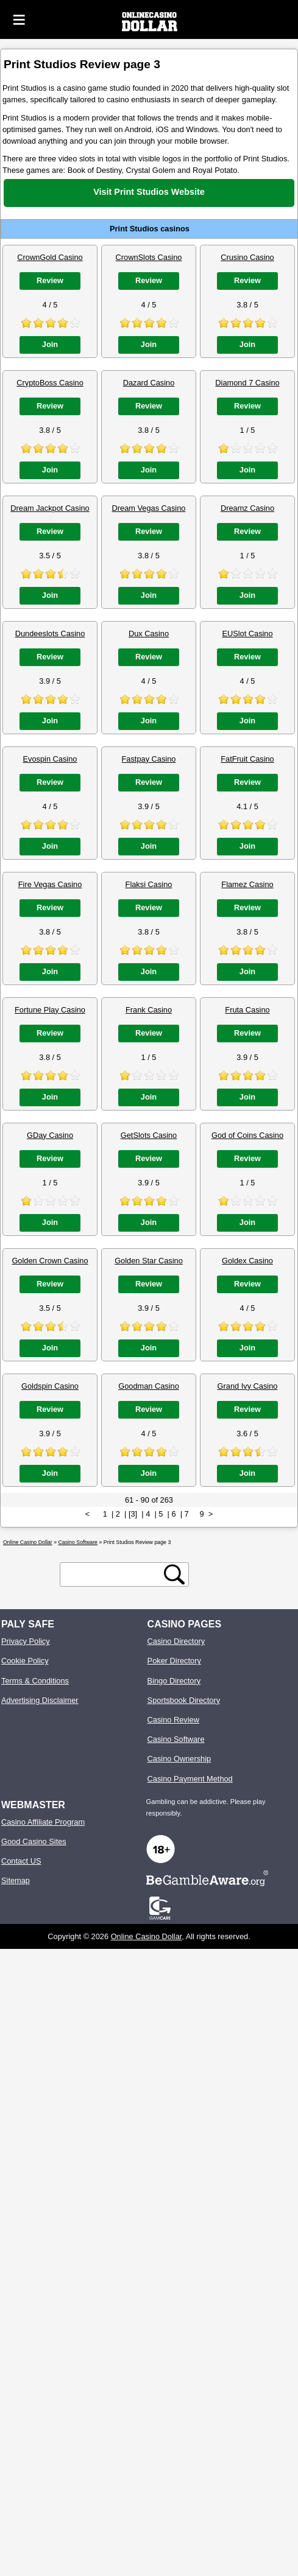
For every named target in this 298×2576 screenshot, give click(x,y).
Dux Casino (149, 633)
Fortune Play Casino (50, 1009)
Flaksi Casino (149, 884)
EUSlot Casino (247, 633)
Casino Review (173, 1719)
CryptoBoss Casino (49, 382)
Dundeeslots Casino (50, 633)
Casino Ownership (179, 1758)
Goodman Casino (148, 1386)
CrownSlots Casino (149, 257)
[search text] (114, 1574)
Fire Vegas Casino (50, 884)
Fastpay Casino (149, 758)
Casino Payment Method (190, 1778)
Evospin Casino (50, 758)
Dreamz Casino (247, 508)
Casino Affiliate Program (43, 1822)
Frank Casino (149, 1009)
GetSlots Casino (149, 1135)
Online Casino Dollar (146, 1936)
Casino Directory (176, 1641)
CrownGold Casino (49, 257)
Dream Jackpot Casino (49, 508)
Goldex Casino (247, 1260)
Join (50, 344)
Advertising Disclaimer (40, 1700)
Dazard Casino (149, 382)
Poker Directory (174, 1660)
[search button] (174, 1574)
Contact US (21, 1860)
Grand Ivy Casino (248, 1386)
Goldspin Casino (50, 1386)
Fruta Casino (247, 1009)
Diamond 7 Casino (247, 382)
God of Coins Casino (247, 1135)
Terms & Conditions (35, 1680)
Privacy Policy (25, 1641)
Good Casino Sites (33, 1841)
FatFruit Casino (247, 758)
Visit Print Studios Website (149, 192)
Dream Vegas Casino (149, 508)
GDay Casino (50, 1135)
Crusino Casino (247, 257)
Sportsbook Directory (183, 1700)
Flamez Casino (247, 884)
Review (50, 280)
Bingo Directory (173, 1680)
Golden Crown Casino (50, 1260)
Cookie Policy (25, 1660)
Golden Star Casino (149, 1260)
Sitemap (15, 1880)
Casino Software (176, 1739)
